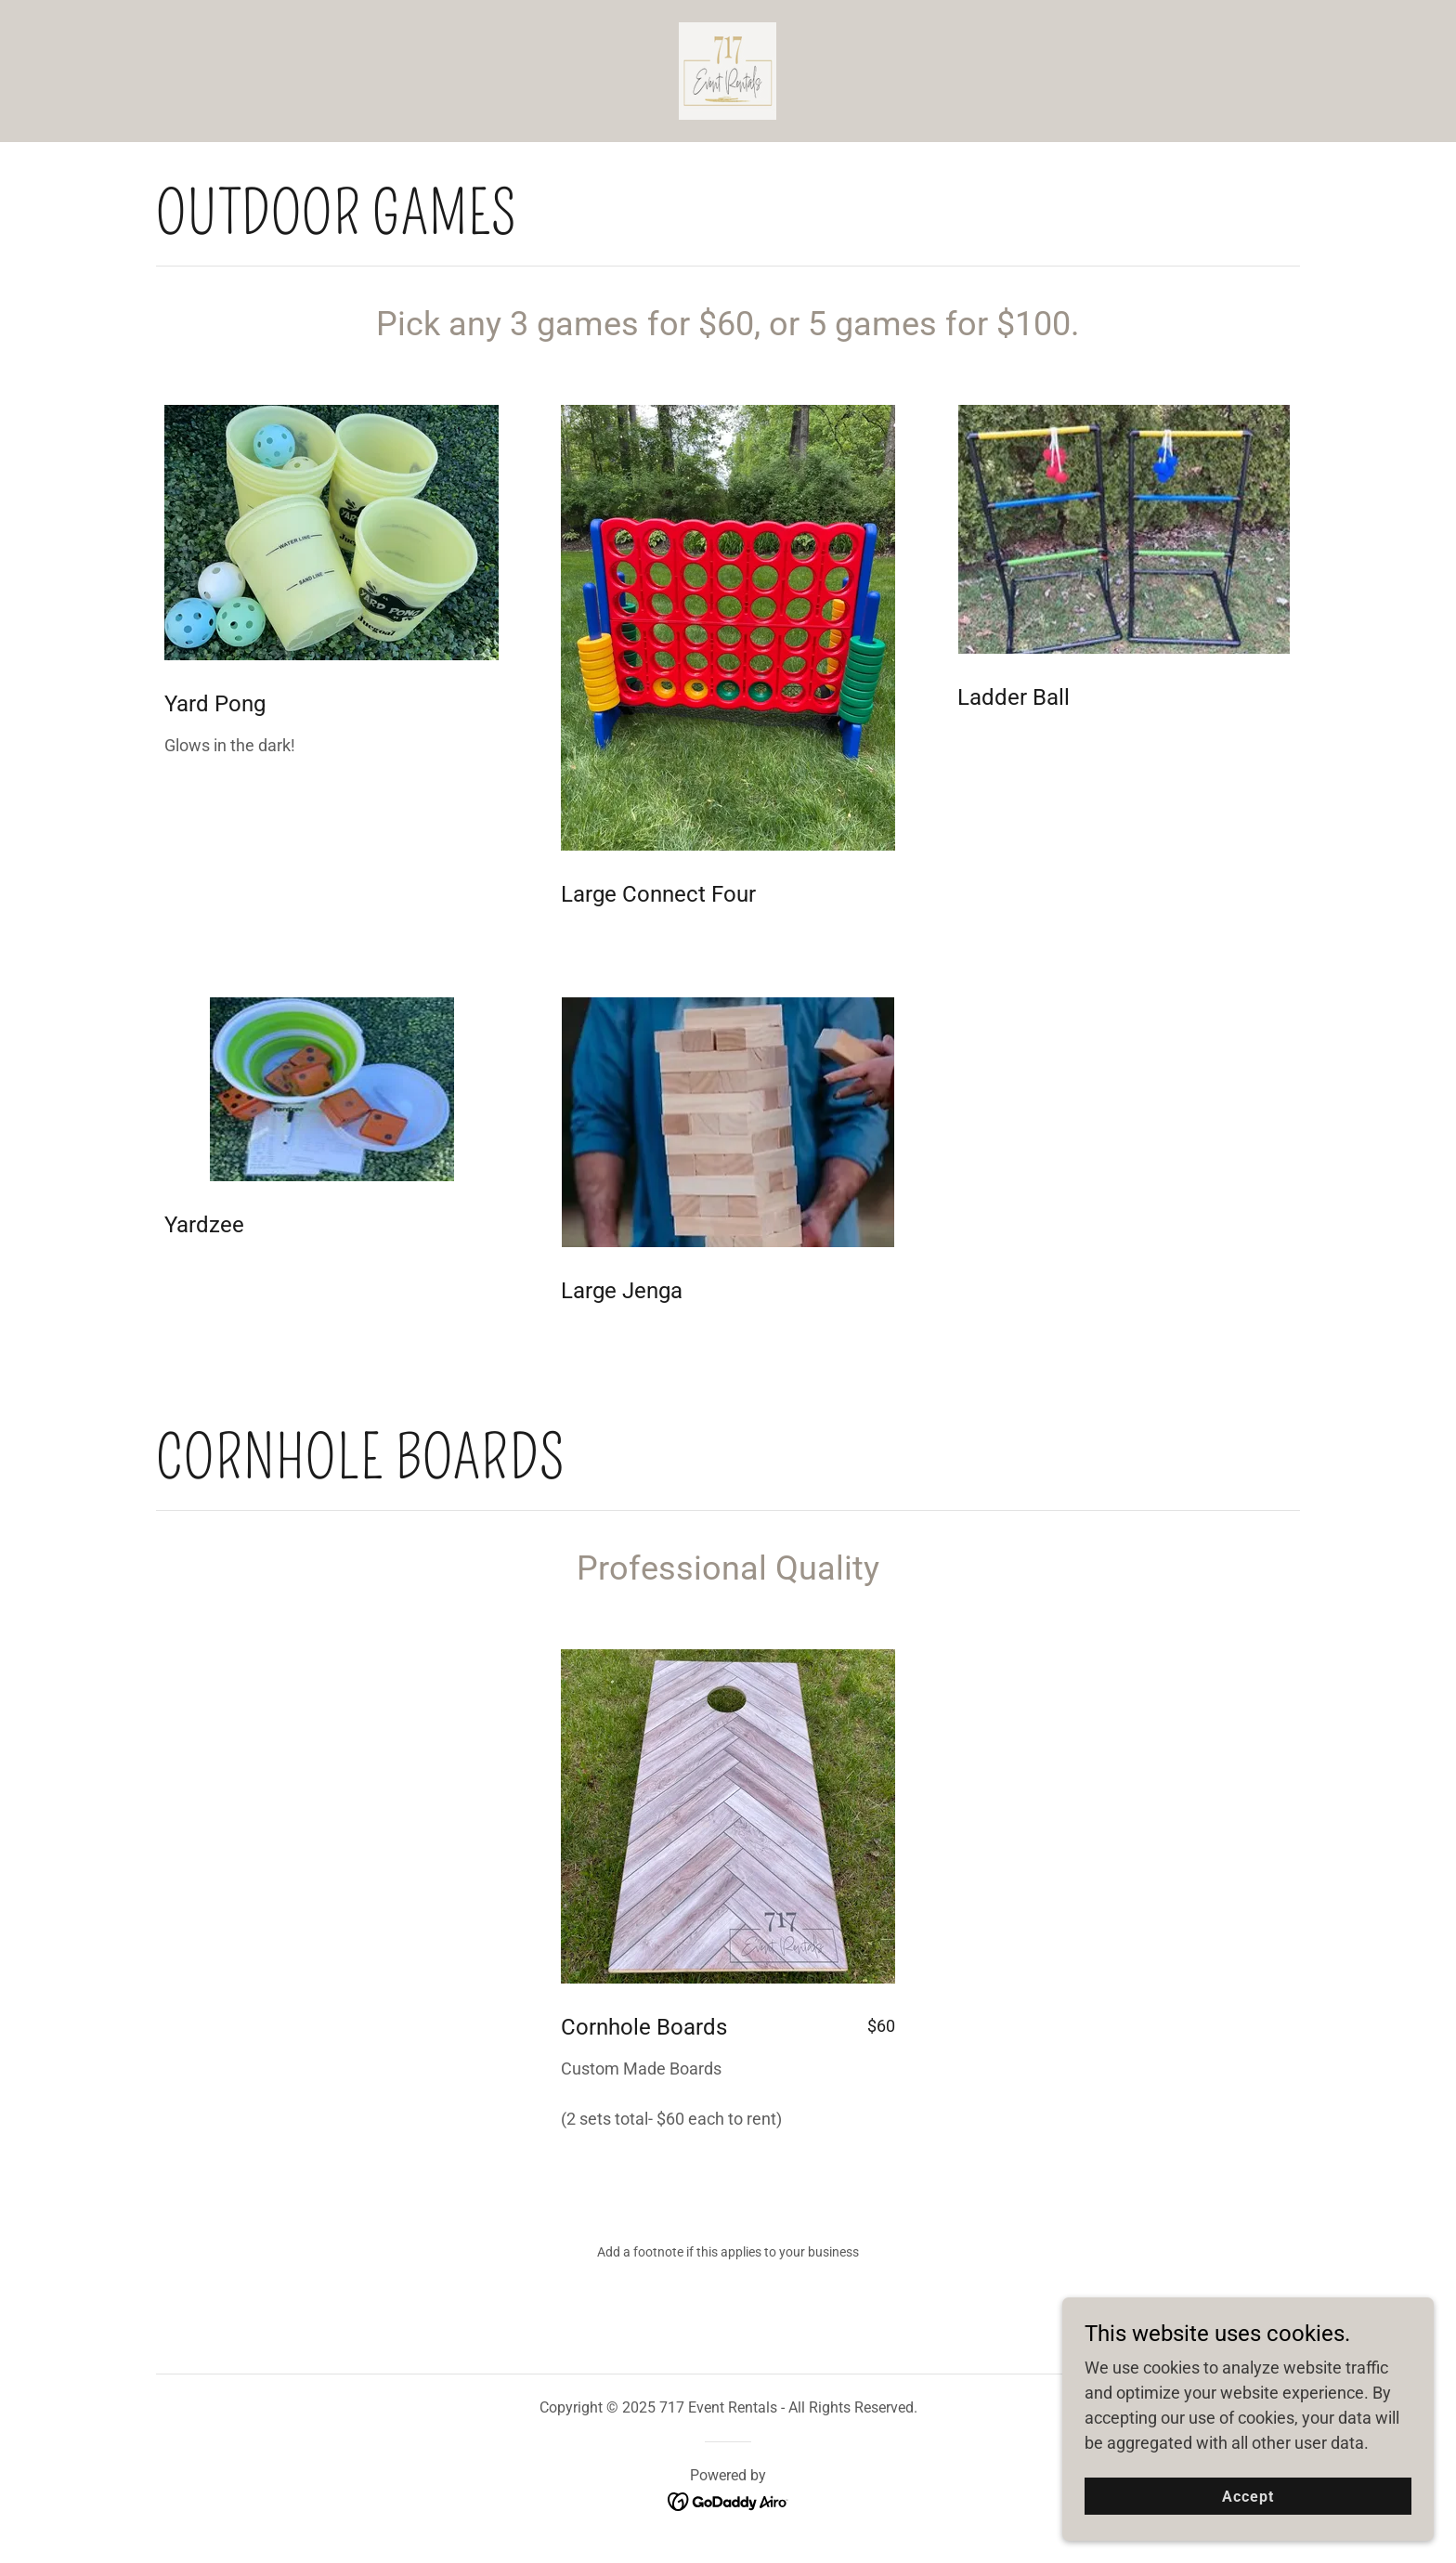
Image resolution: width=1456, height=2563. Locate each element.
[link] (727, 69)
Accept (1248, 2534)
